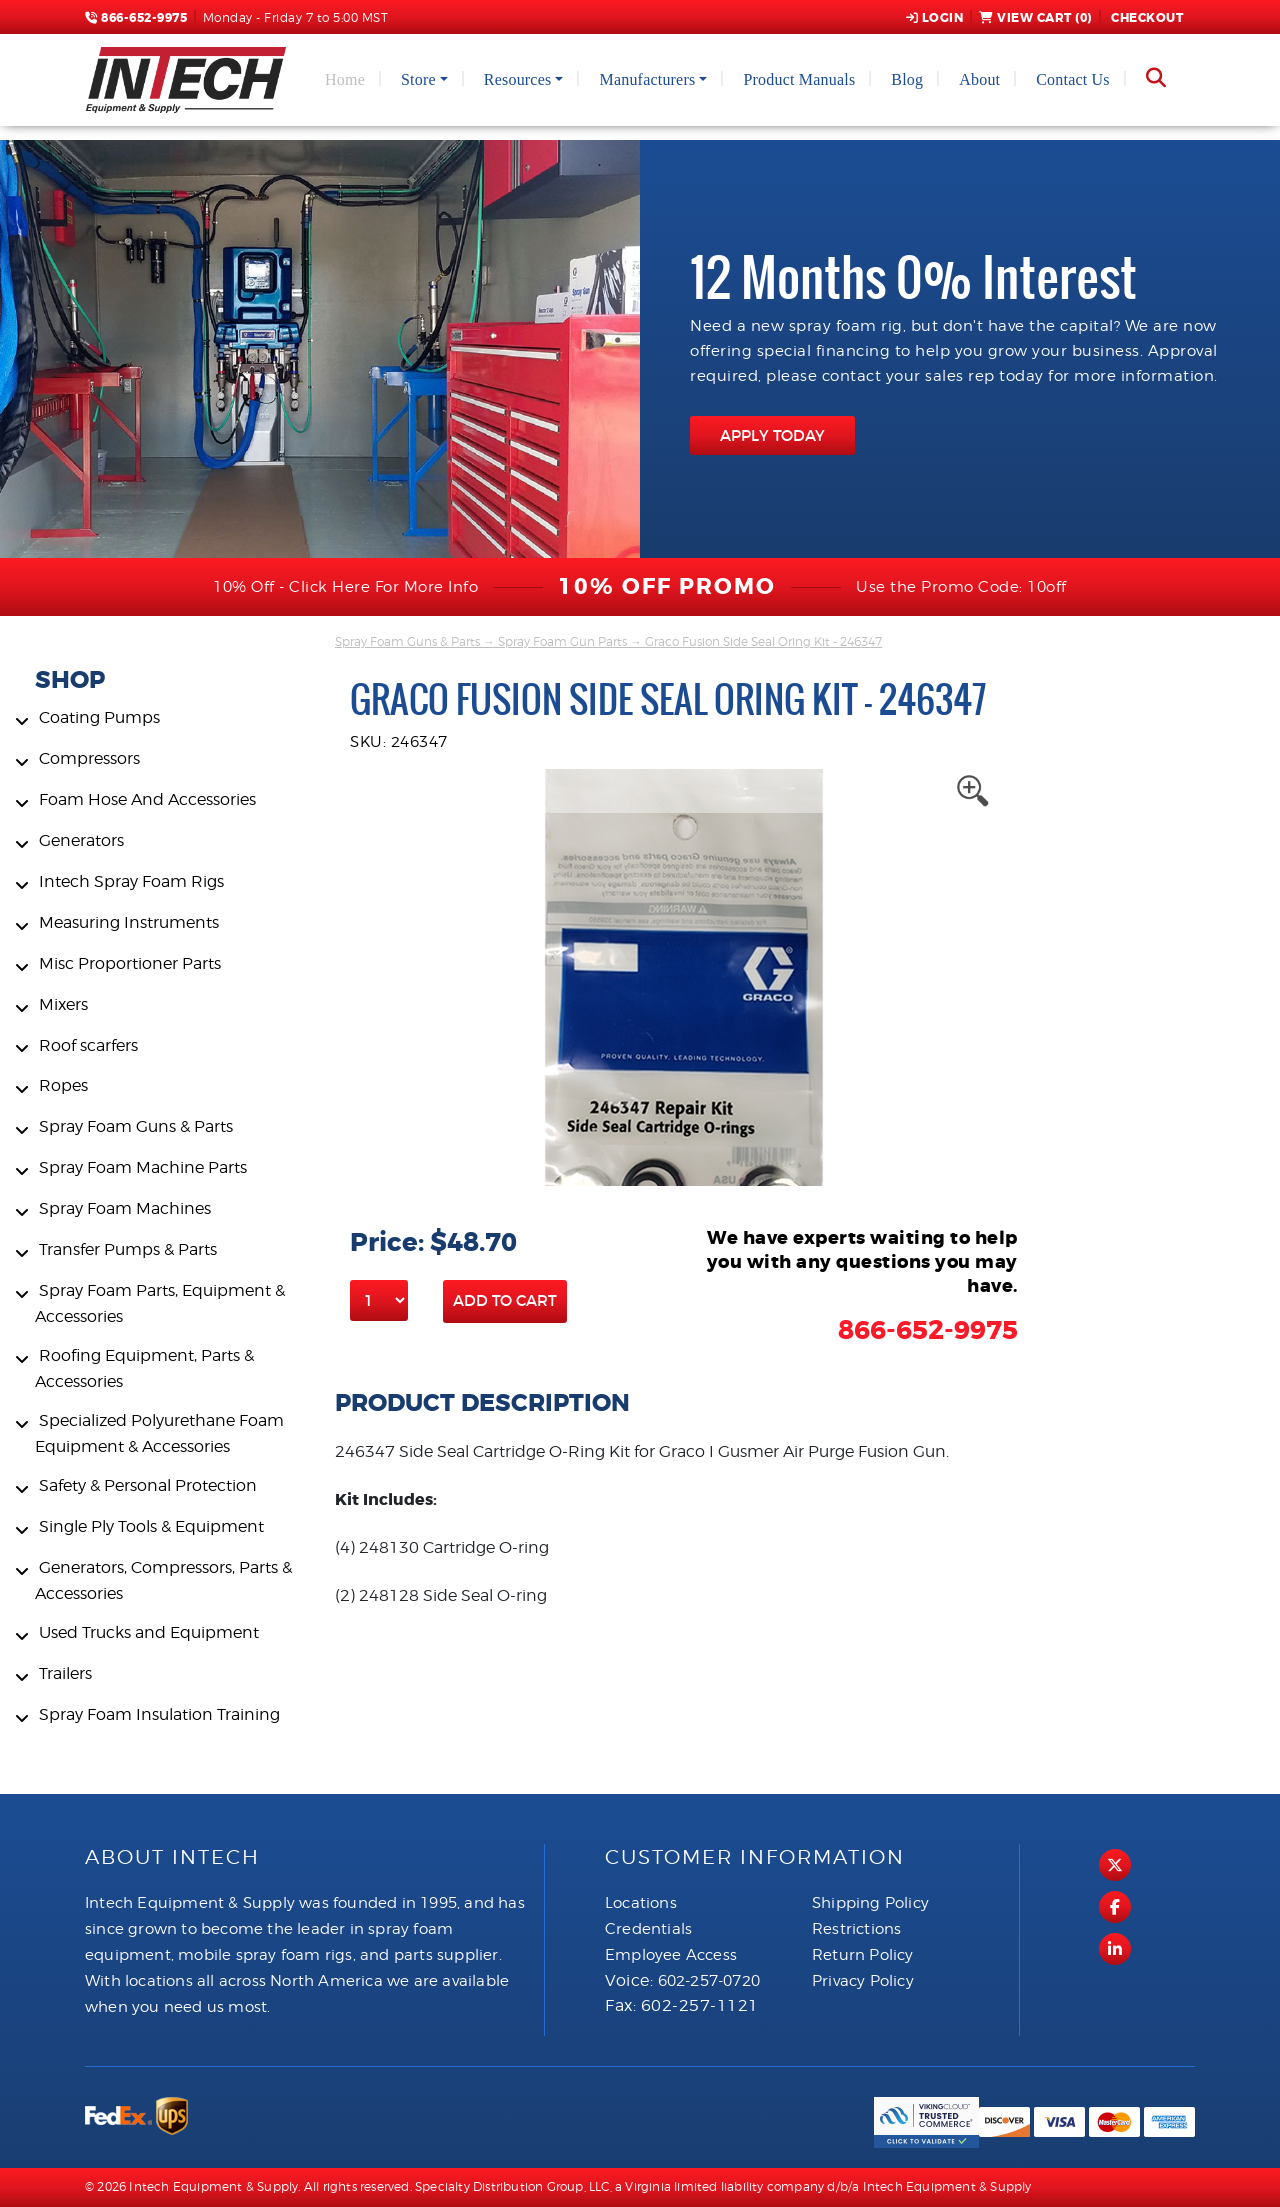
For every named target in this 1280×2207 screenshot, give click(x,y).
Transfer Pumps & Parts (128, 1249)
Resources (518, 79)
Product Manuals (799, 79)
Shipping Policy (870, 1903)
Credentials (648, 1929)
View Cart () (1035, 18)
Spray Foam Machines (125, 1208)
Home (345, 79)
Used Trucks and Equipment (149, 1632)
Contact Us (1073, 79)
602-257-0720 (709, 1981)
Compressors (89, 758)
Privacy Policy (863, 1981)
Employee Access (671, 1955)
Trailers (65, 1673)
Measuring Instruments (129, 922)
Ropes (63, 1085)
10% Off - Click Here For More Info (345, 587)
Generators (81, 840)
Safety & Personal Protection (148, 1485)
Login (935, 18)
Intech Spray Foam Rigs (131, 881)
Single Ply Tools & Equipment (151, 1526)
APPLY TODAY (772, 435)
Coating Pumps (99, 717)
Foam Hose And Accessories (147, 799)
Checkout (1146, 18)
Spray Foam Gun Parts (562, 641)
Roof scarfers (88, 1045)
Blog (907, 79)
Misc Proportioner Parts (130, 963)
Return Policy (863, 1955)
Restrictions (856, 1929)
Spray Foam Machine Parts (143, 1167)
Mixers (63, 1004)
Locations (641, 1903)
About (979, 79)
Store (418, 79)
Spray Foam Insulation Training (159, 1714)
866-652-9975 (136, 18)
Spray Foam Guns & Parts (136, 1126)
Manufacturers (647, 79)
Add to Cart (505, 1300)
